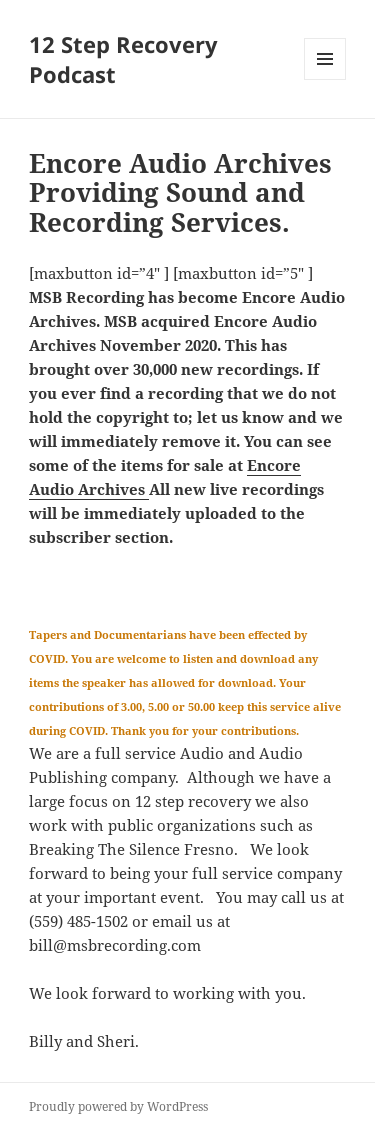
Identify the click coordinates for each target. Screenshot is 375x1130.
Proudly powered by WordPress (118, 1106)
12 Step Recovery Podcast (123, 59)
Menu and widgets (325, 79)
